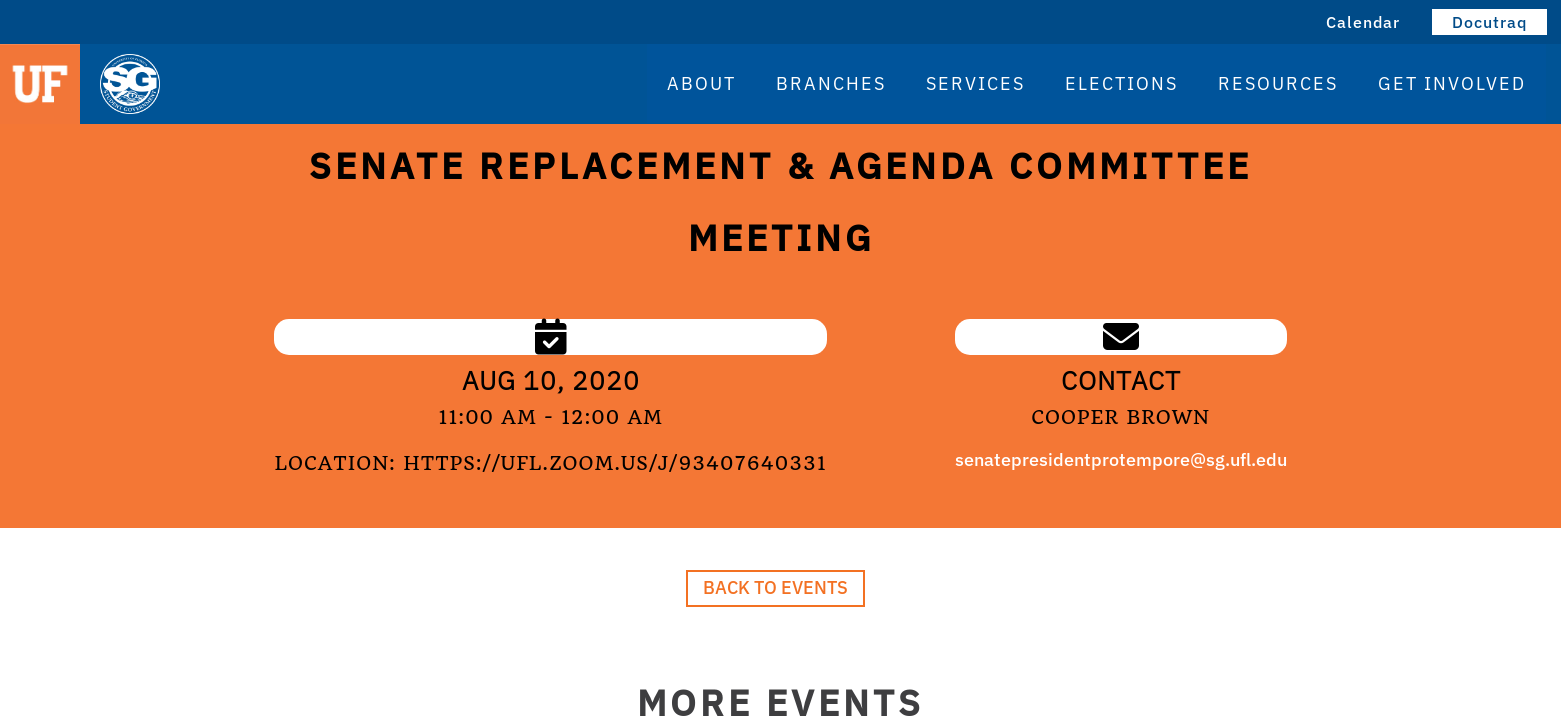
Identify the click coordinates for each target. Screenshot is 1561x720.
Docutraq (1489, 22)
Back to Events (775, 587)
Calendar (1363, 22)
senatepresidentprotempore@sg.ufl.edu (1121, 459)
